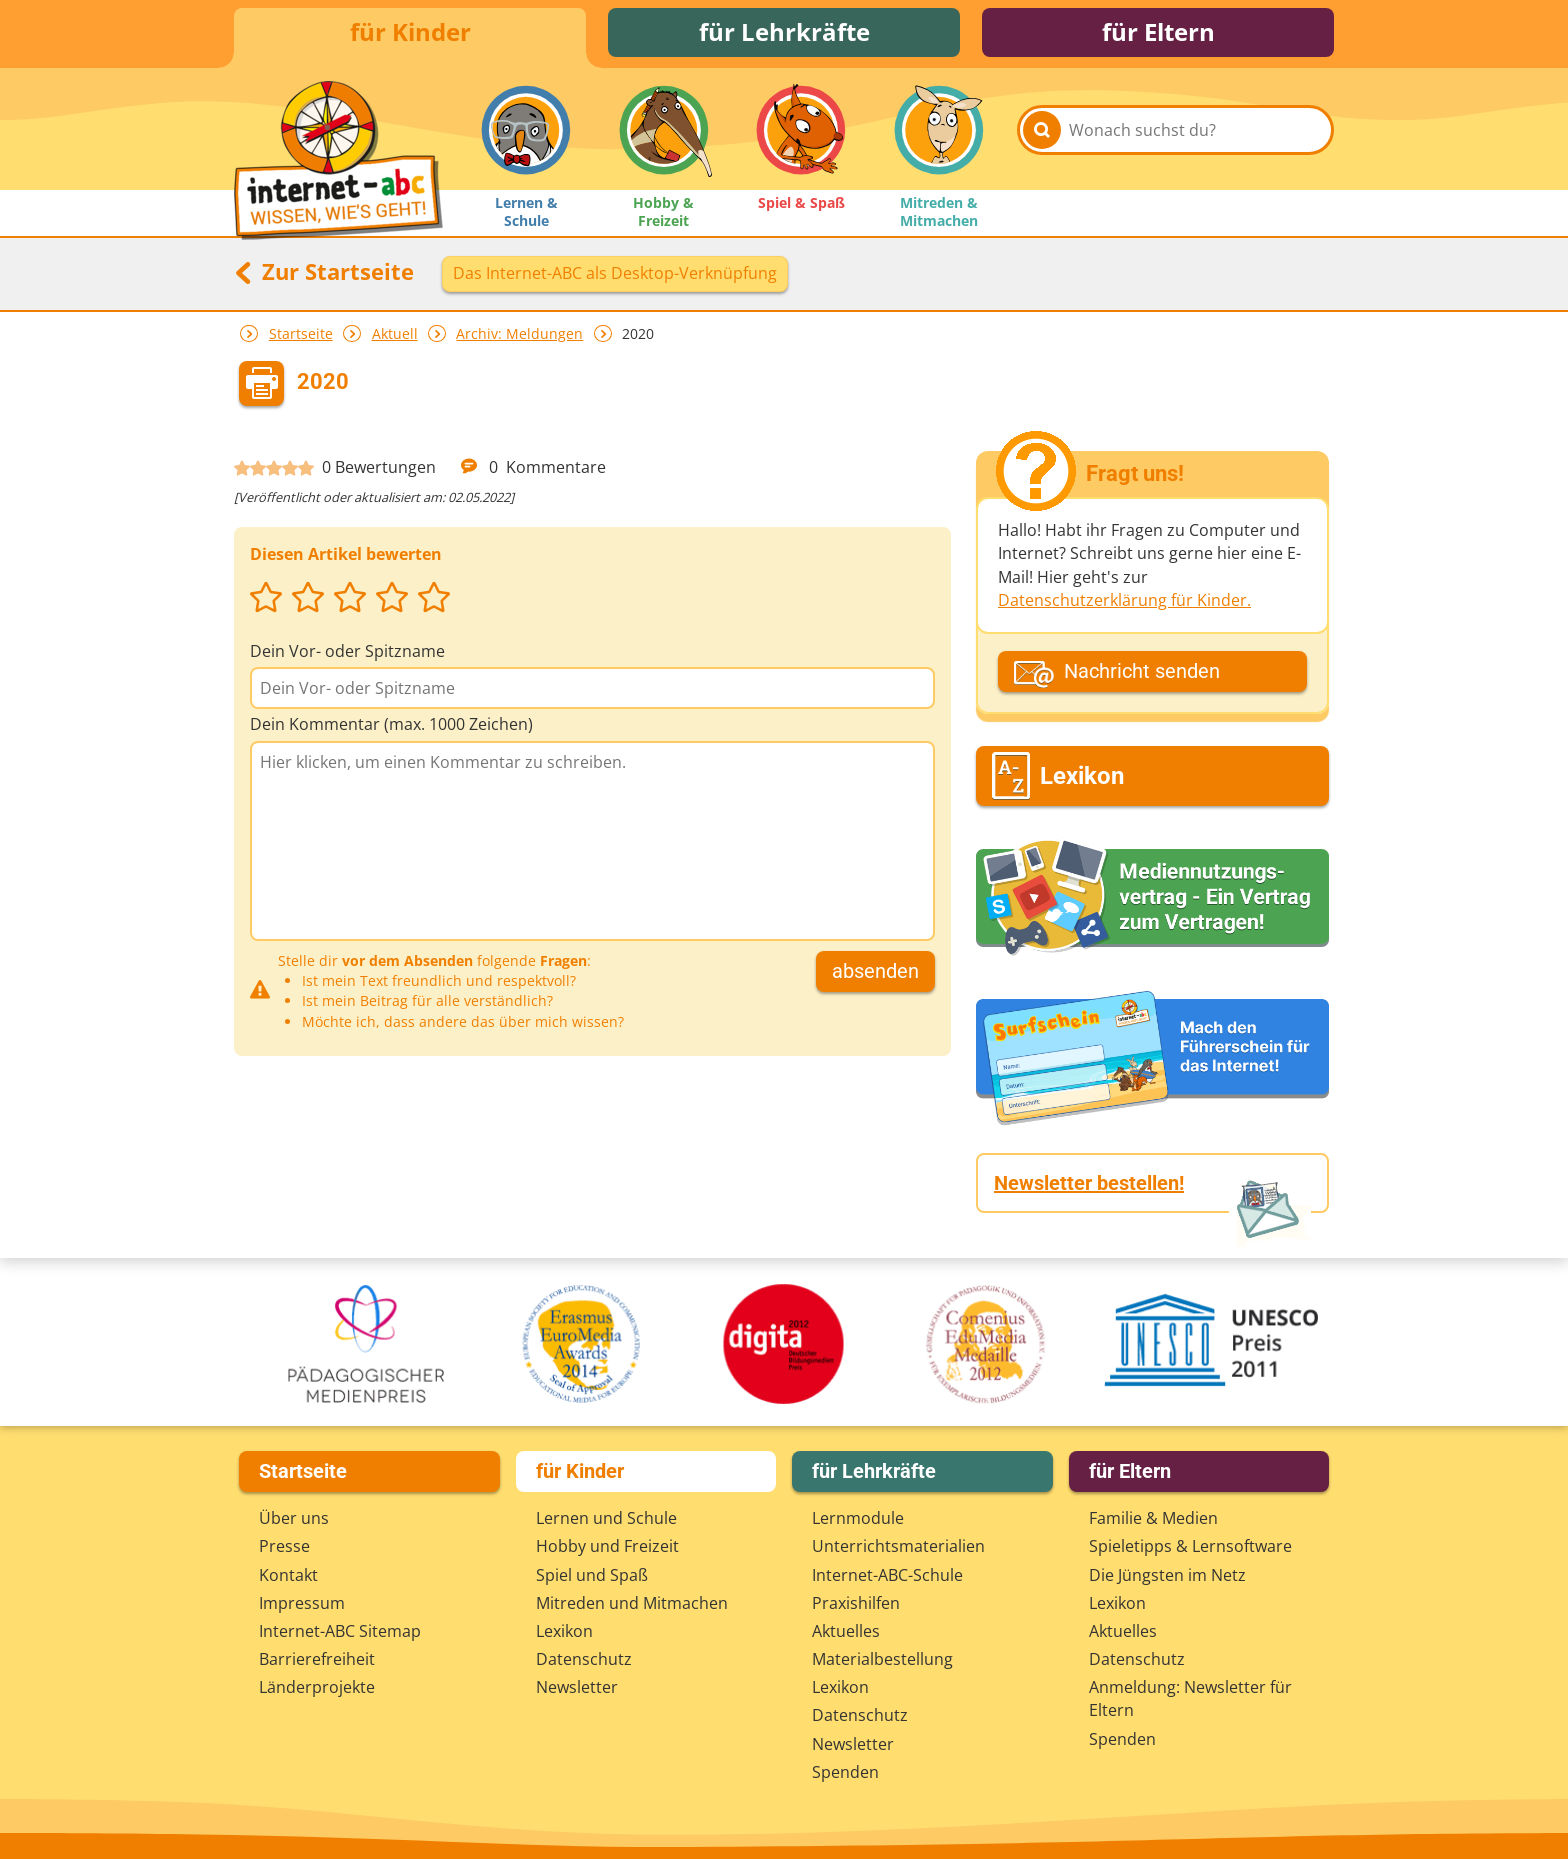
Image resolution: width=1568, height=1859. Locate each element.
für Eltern (1158, 32)
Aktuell (395, 333)
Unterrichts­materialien (898, 1546)
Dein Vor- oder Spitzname (347, 652)
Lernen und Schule (606, 1518)
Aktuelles (846, 1631)
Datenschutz (584, 1659)
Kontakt (288, 1575)
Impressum (302, 1603)
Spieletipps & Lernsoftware (1190, 1546)
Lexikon (564, 1631)
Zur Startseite (324, 272)
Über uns (294, 1518)
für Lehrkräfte (784, 32)
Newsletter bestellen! (1089, 1183)
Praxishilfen (856, 1603)
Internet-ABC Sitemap (340, 1631)
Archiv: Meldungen (519, 333)
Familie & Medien (1153, 1518)
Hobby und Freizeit (607, 1546)
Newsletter (577, 1687)
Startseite (301, 333)
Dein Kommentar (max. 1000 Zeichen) (391, 725)
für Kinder (410, 32)
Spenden (845, 1772)
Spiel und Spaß (592, 1575)
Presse (284, 1546)
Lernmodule (858, 1518)
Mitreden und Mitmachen (632, 1603)
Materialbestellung (882, 1659)
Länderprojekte (317, 1687)
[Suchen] (1042, 132)
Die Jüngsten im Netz (1167, 1575)
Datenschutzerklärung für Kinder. (1124, 600)
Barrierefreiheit (317, 1659)
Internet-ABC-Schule (887, 1575)
